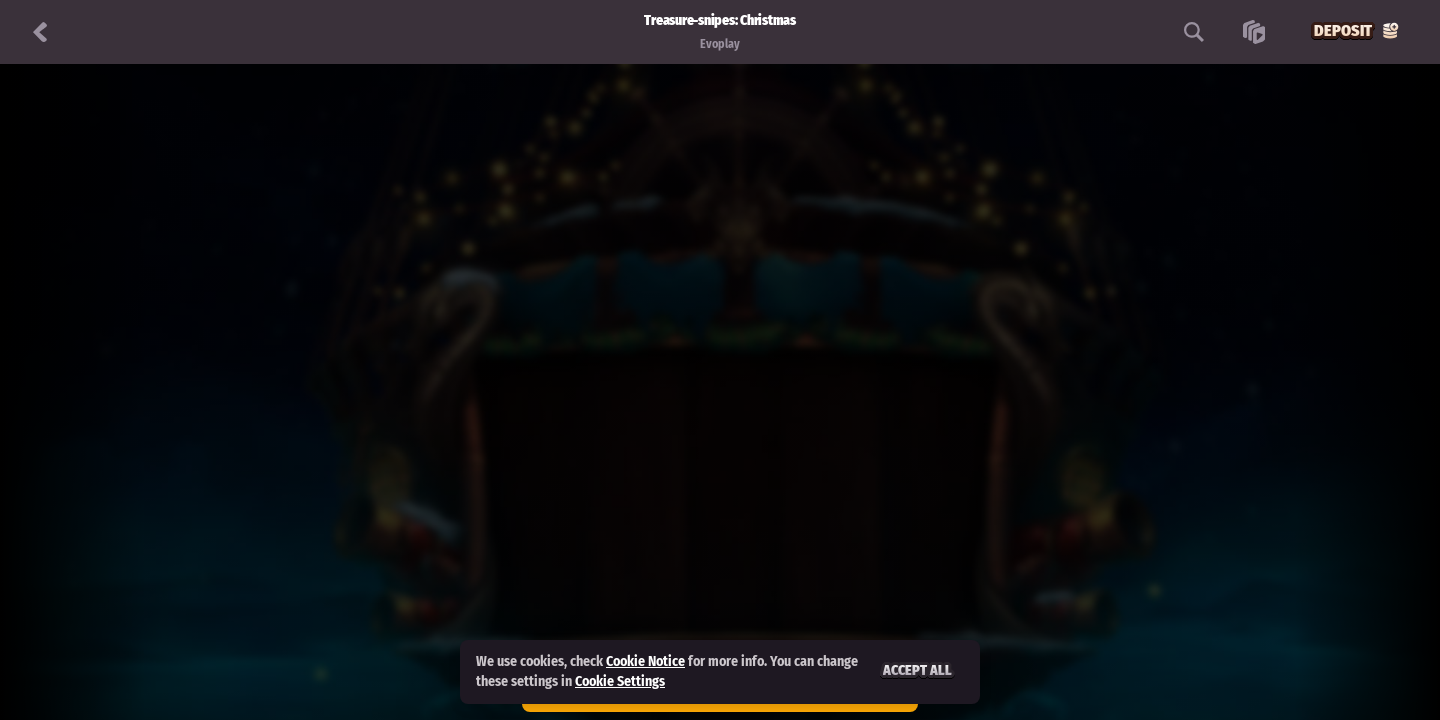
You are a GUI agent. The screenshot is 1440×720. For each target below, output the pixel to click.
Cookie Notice (645, 661)
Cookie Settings (620, 682)
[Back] (40, 32)
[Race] (1254, 32)
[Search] (1194, 32)
